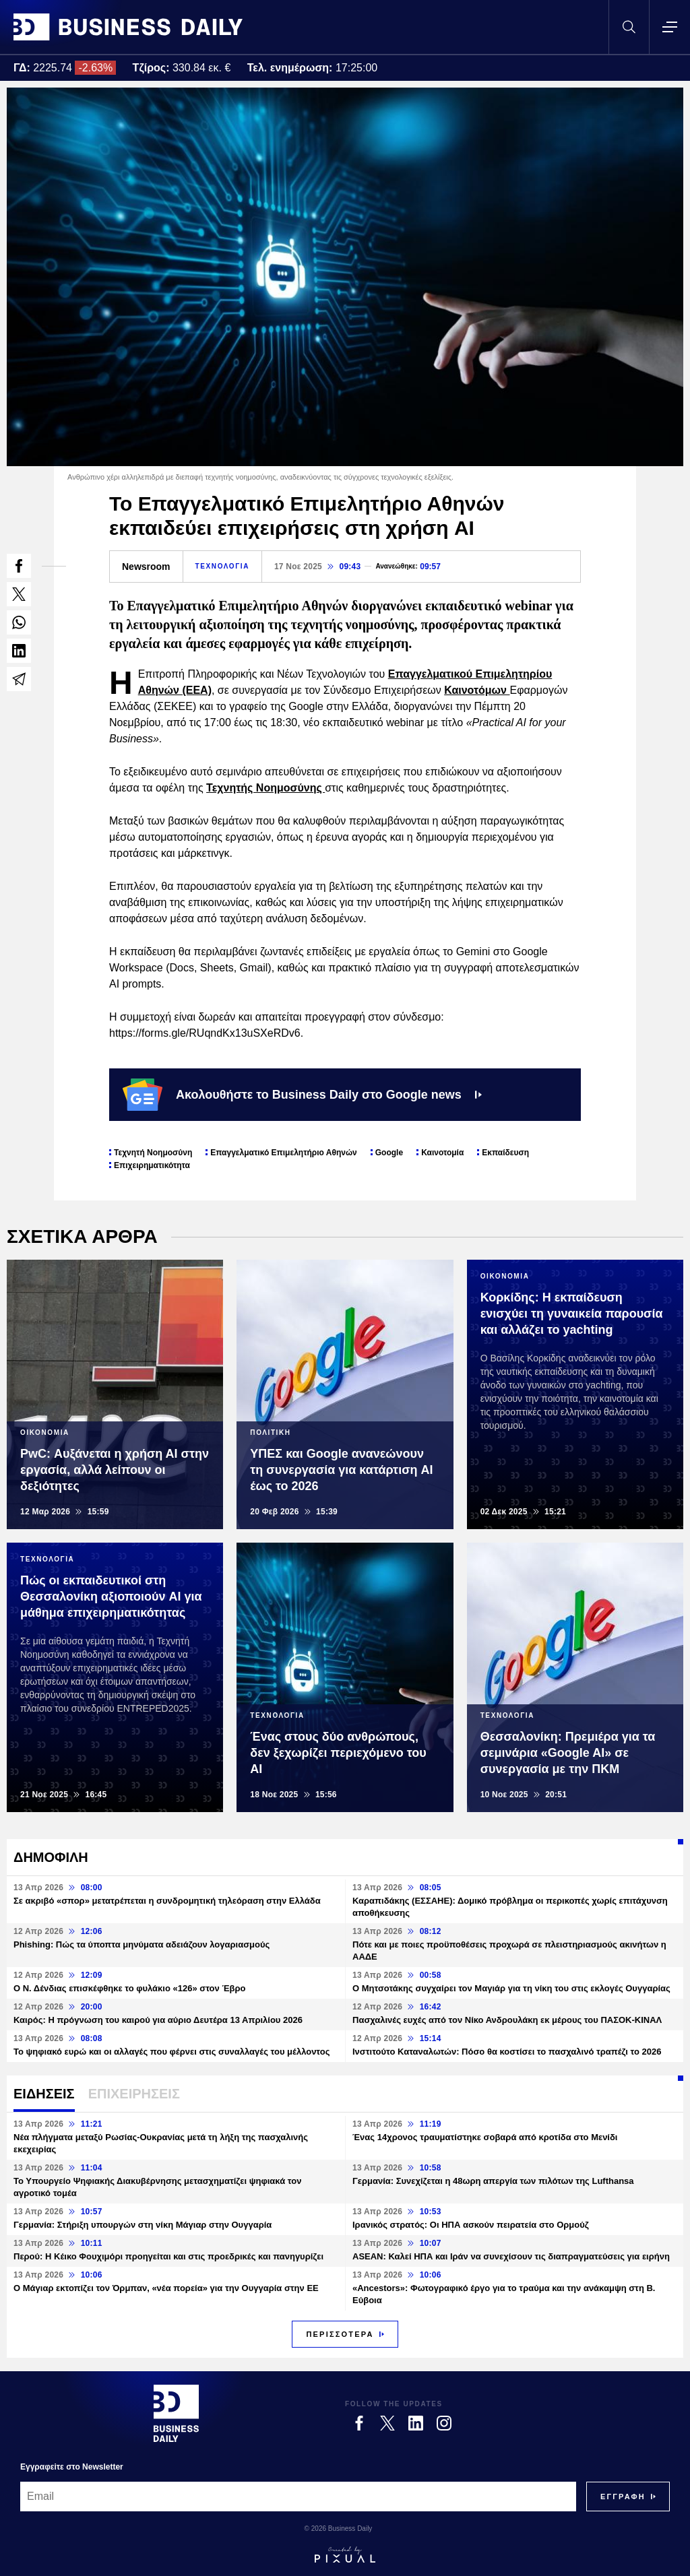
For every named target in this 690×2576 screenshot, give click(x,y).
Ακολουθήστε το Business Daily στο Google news (302, 1094)
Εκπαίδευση (505, 1152)
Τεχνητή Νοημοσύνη (153, 1152)
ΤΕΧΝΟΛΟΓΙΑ (222, 566)
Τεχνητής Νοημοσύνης (265, 788)
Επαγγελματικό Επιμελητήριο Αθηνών (283, 1152)
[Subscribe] (623, 2496)
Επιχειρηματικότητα (152, 1165)
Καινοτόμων (476, 690)
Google (389, 1152)
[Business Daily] (176, 2413)
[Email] (298, 2496)
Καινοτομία (442, 1152)
